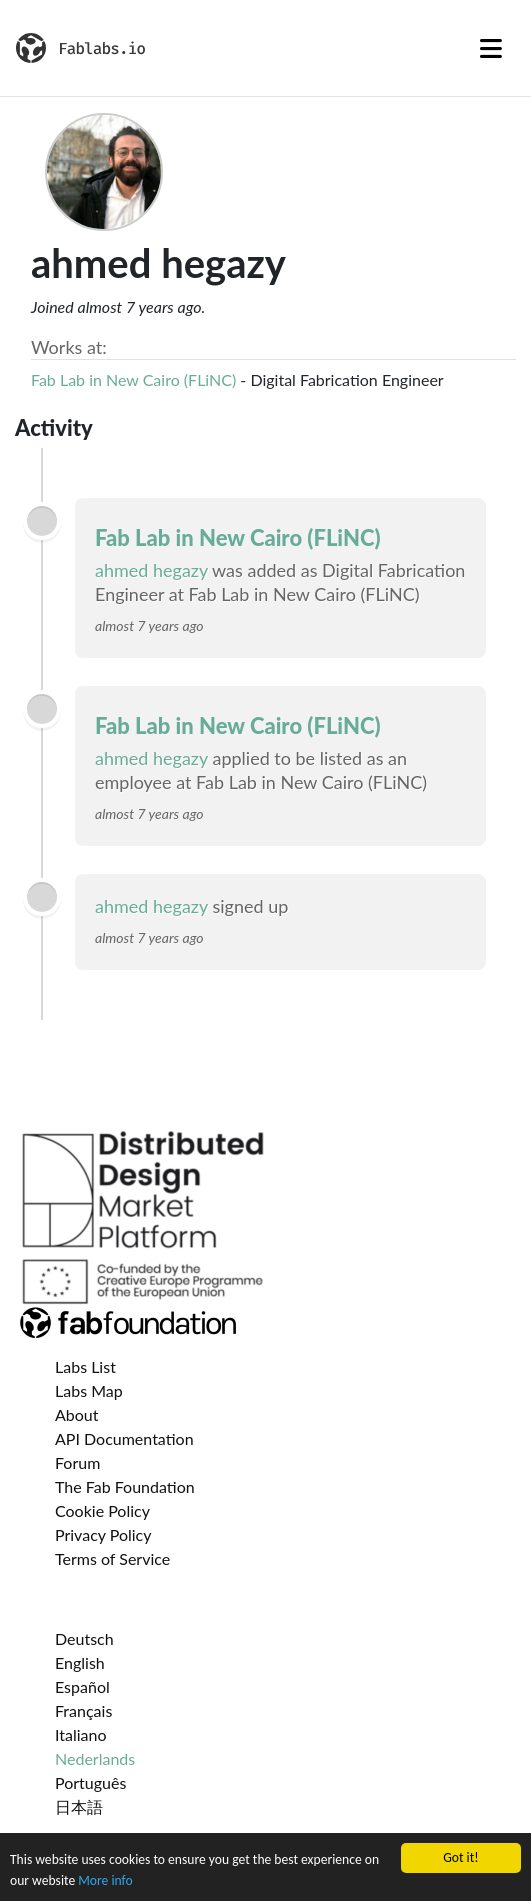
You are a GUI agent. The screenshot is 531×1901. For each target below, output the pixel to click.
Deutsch (84, 1638)
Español (82, 1686)
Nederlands (95, 1758)
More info (105, 1881)
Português (90, 1782)
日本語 (79, 1806)
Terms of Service (112, 1558)
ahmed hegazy (151, 570)
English (80, 1662)
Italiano (81, 1734)
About (77, 1414)
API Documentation (124, 1438)
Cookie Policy (102, 1510)
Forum (77, 1462)
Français (83, 1710)
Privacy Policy (103, 1534)
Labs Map (89, 1390)
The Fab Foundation (125, 1486)
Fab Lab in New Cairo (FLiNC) (133, 379)
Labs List (85, 1366)
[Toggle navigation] (491, 48)
